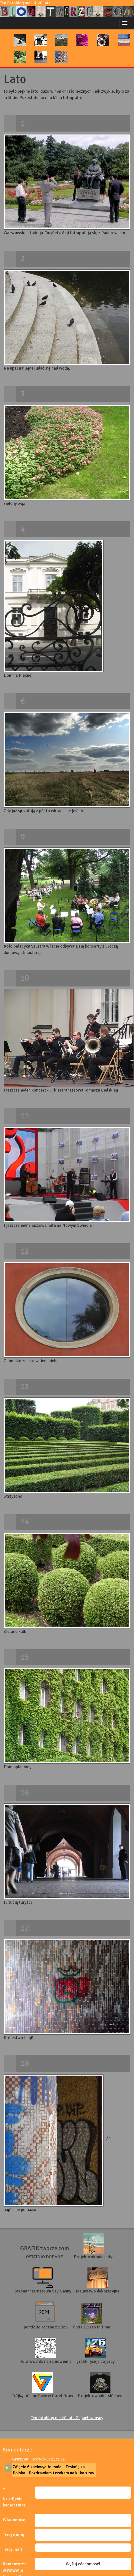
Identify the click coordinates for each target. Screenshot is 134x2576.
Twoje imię (13, 2534)
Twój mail (12, 2549)
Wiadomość (14, 2519)
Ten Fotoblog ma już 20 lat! (67, 8)
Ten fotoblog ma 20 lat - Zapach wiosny (67, 2417)
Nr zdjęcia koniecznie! (14, 2502)
